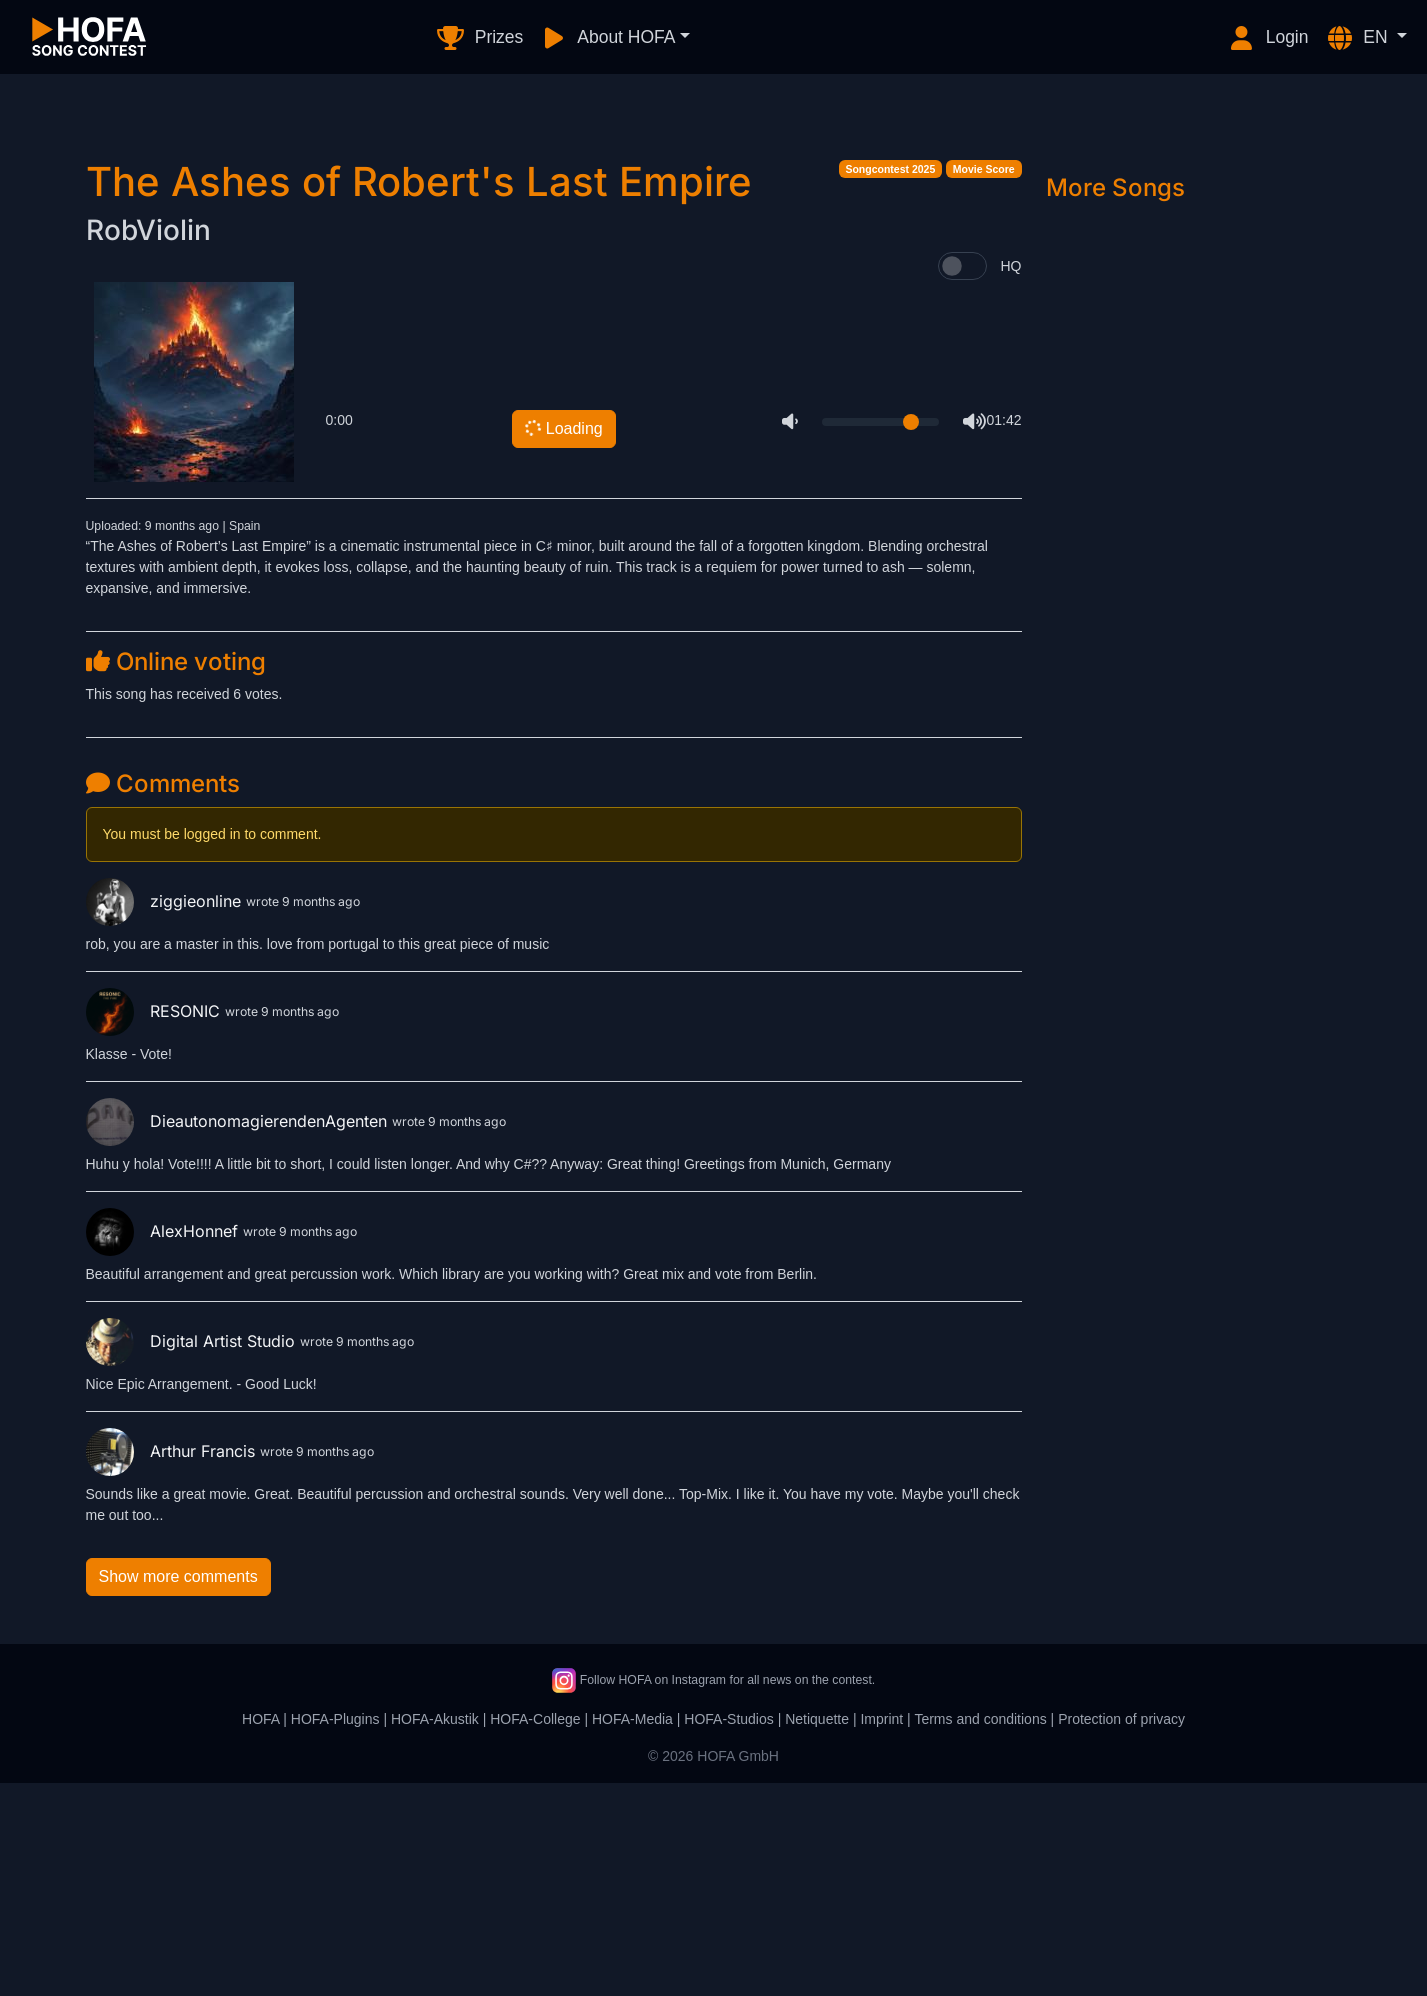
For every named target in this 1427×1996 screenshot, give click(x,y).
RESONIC (155, 1224)
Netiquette (817, 1932)
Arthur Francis (173, 1664)
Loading (562, 641)
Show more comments (178, 1789)
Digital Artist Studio (193, 1554)
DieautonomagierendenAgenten (239, 1334)
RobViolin (148, 443)
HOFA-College (535, 1932)
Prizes (479, 38)
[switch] (962, 479)
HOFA (260, 1932)
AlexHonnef (164, 1444)
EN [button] (1359, 38)
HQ (1011, 479)
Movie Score (984, 382)
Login (1268, 38)
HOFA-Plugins (335, 1932)
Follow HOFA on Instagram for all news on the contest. (713, 1893)
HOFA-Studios (728, 1932)
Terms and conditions (980, 1932)
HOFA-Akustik (435, 1932)
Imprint (881, 1932)
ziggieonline (166, 1114)
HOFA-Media (632, 1932)
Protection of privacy (1121, 1932)
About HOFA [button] (607, 38)
